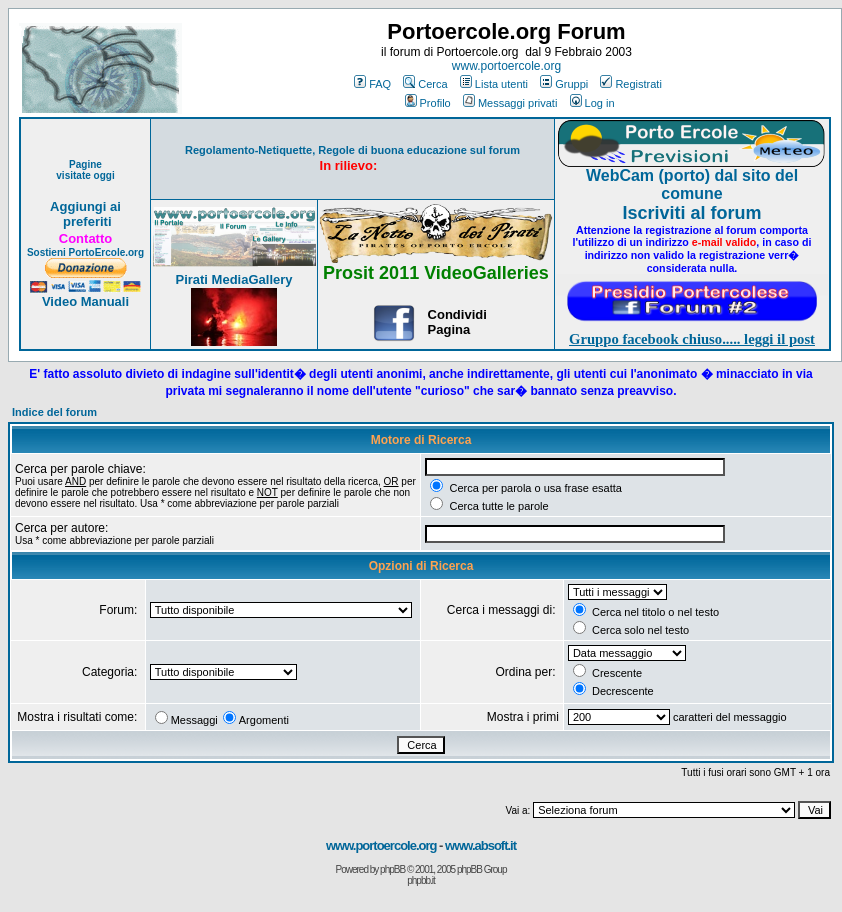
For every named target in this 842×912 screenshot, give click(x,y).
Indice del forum (54, 412)
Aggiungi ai (85, 206)
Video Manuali (85, 301)
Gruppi (564, 84)
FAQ (372, 84)
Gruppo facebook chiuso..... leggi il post (692, 339)
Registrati (630, 84)
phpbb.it (421, 880)
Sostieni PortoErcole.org (85, 252)
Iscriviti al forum (691, 213)
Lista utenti (494, 84)
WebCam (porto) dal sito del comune (692, 184)
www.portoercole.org (506, 66)
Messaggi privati (510, 103)
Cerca (425, 84)
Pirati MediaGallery (233, 279)
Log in (592, 103)
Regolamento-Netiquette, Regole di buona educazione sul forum (352, 150)
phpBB (392, 869)
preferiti (85, 221)
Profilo (428, 103)
